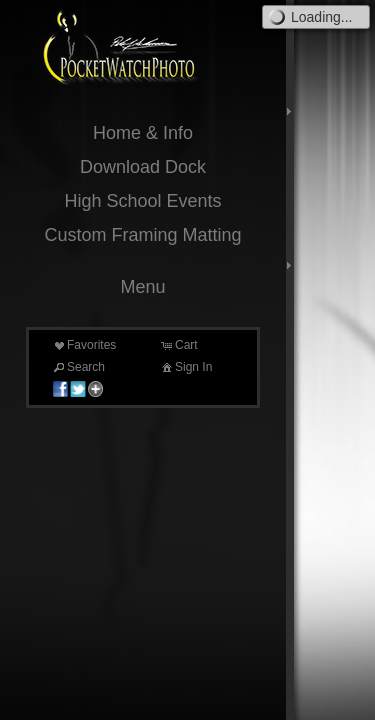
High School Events (142, 201)
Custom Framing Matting (142, 235)
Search (78, 367)
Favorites (83, 345)
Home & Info (143, 133)
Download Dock (143, 167)
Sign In (185, 367)
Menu (142, 287)
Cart (178, 345)
